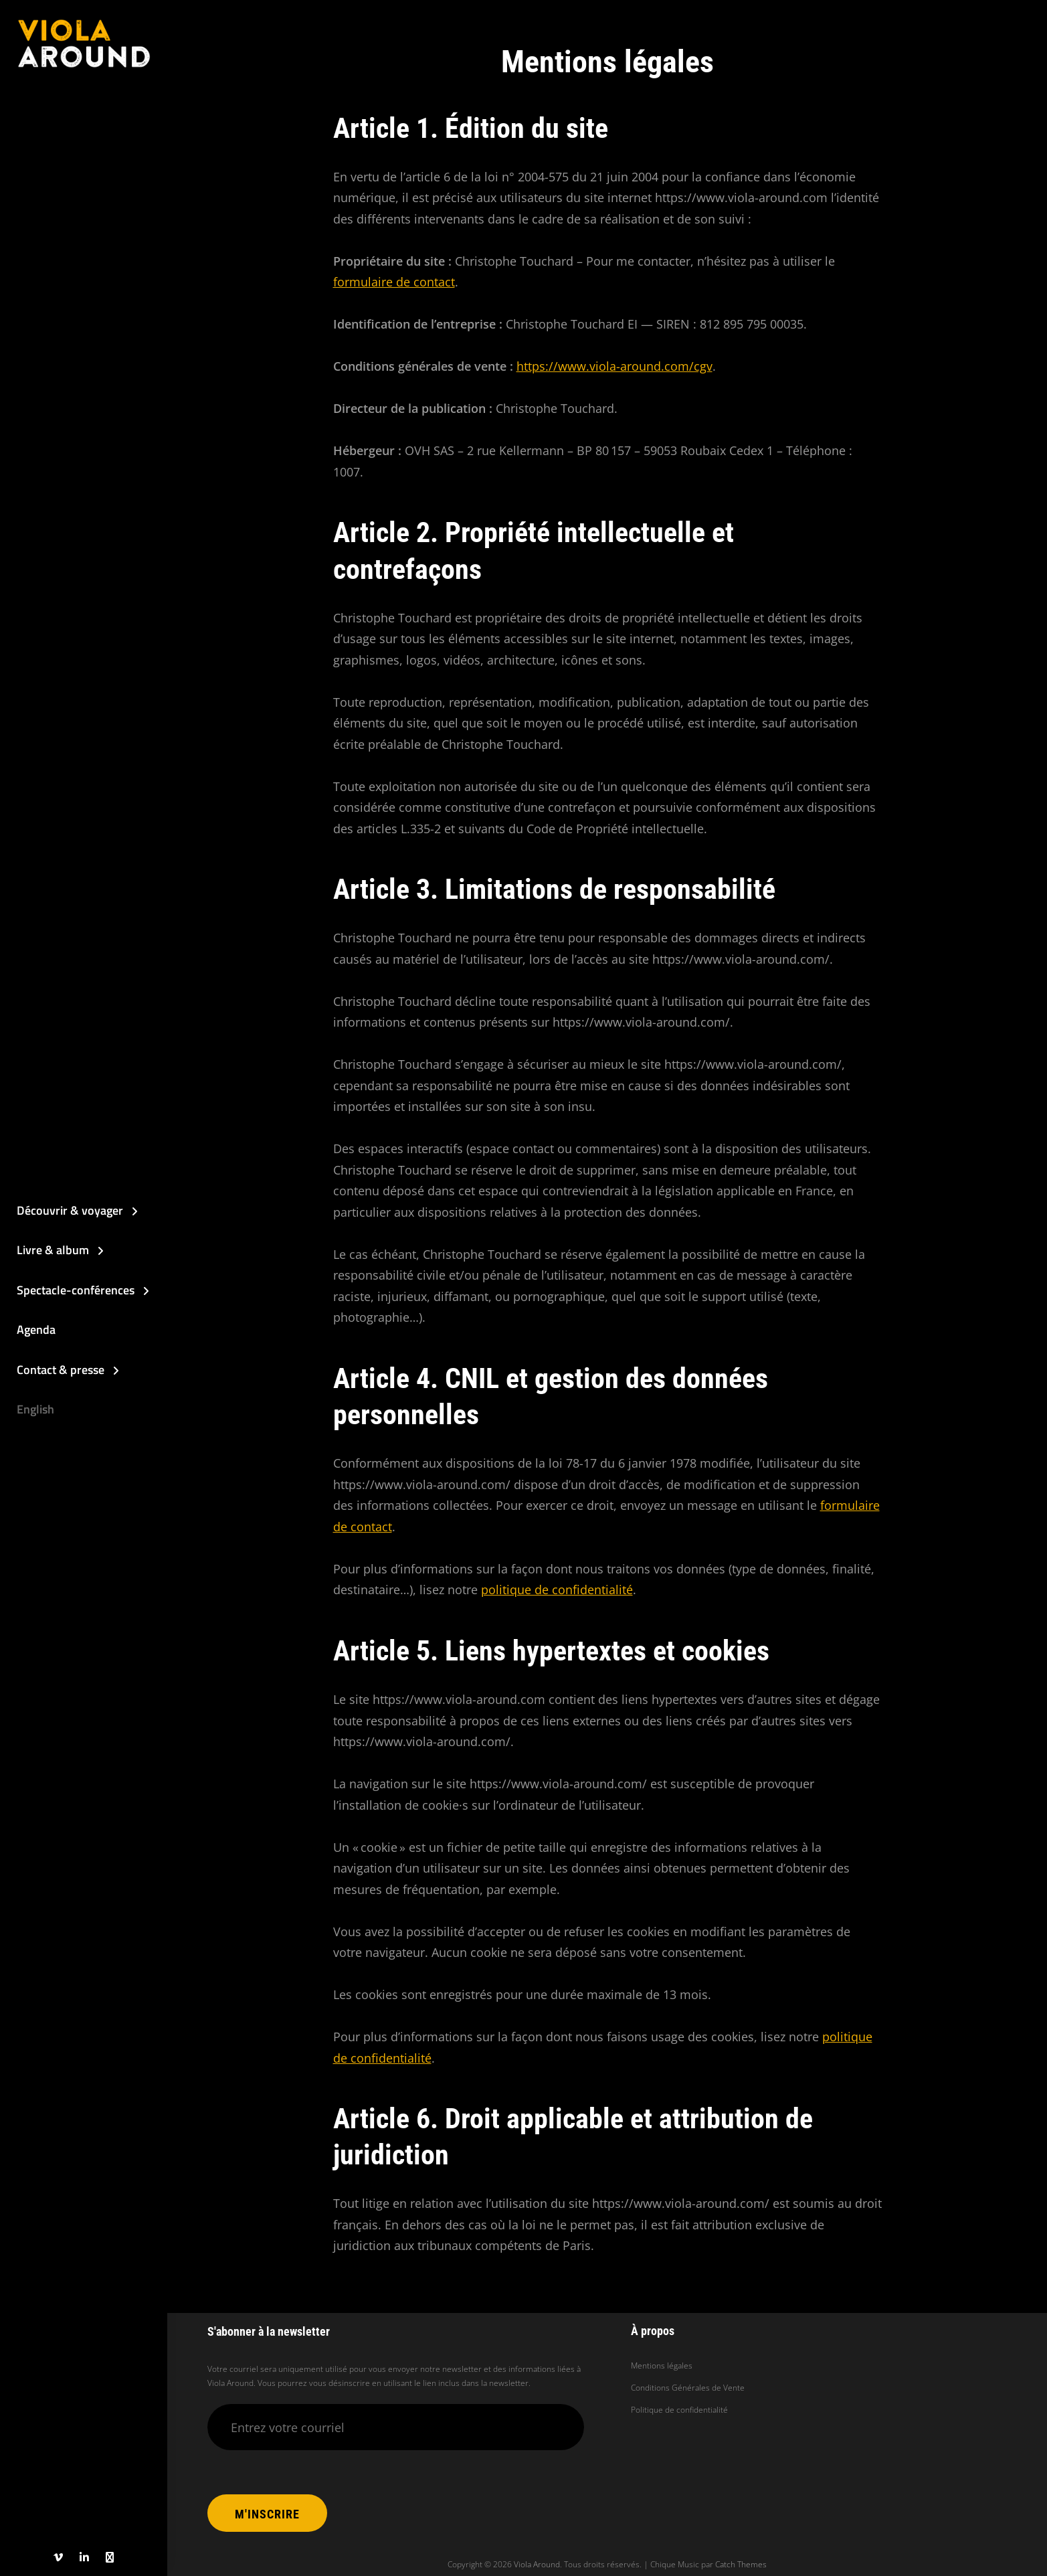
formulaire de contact (394, 282)
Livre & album (53, 1250)
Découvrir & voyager (70, 1210)
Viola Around (537, 2564)
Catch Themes (741, 2564)
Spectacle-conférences (75, 1290)
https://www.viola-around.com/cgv (614, 366)
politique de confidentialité (557, 1589)
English (35, 1409)
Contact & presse (60, 1370)
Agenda (36, 1329)
